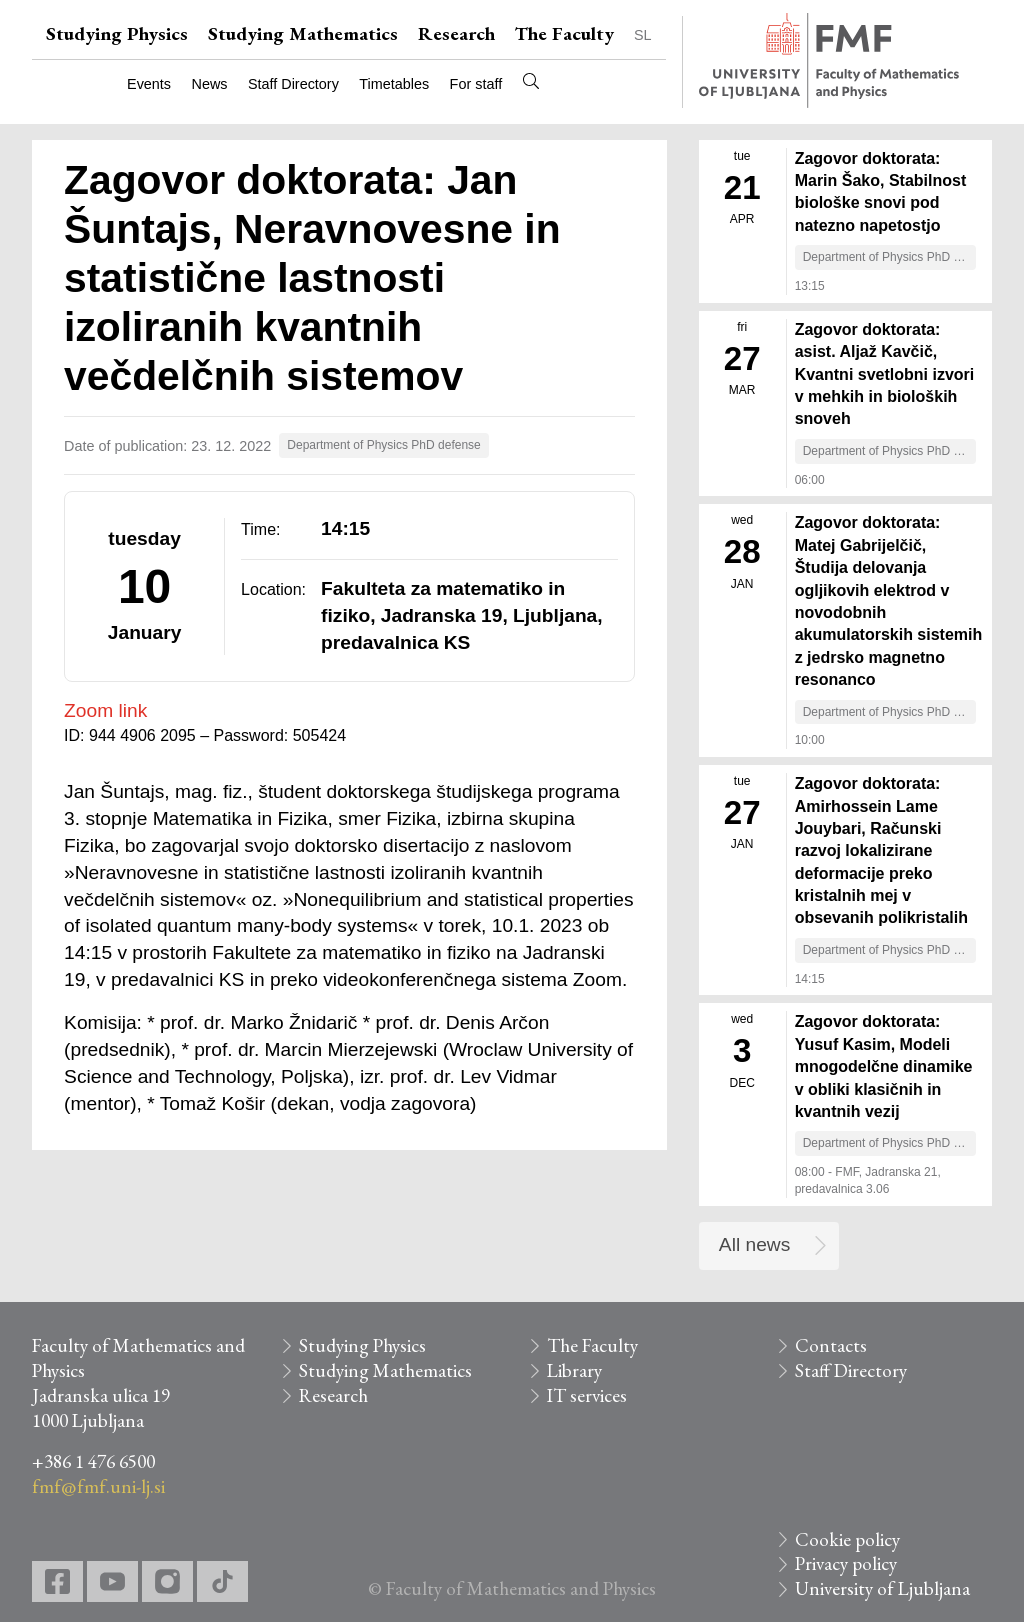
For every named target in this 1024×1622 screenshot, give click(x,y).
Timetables (394, 84)
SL (643, 35)
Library (574, 1370)
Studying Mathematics (303, 33)
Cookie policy (847, 1539)
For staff (476, 84)
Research (456, 33)
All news (754, 1244)
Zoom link (105, 710)
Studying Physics (117, 33)
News (210, 84)
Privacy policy (846, 1563)
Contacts (831, 1345)
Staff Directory (293, 84)
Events (149, 84)
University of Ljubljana (882, 1588)
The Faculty (564, 33)
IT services (587, 1395)
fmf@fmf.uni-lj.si (98, 1486)
